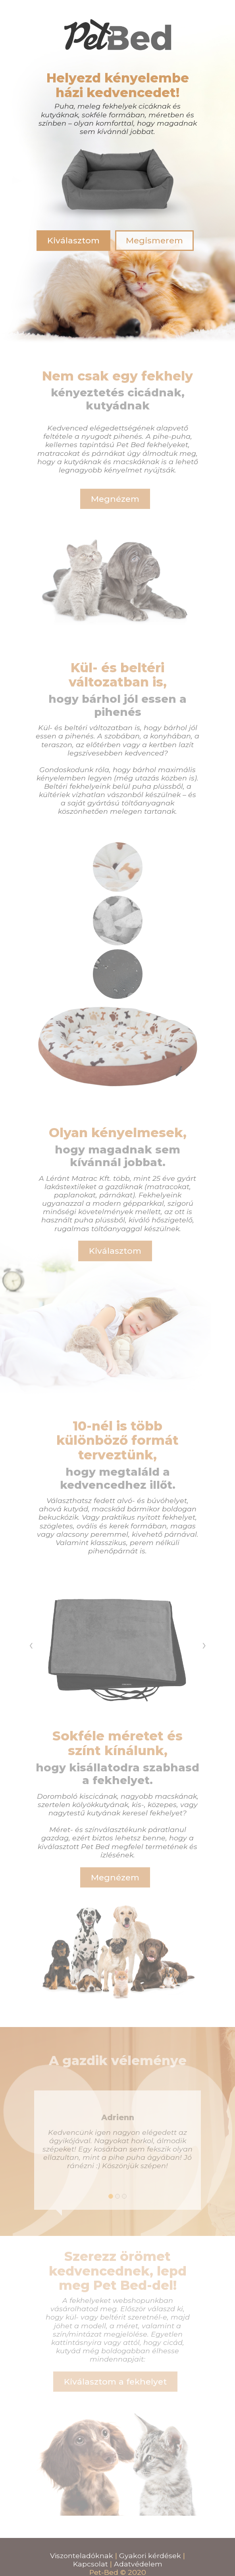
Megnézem (115, 499)
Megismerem (154, 240)
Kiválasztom (73, 240)
